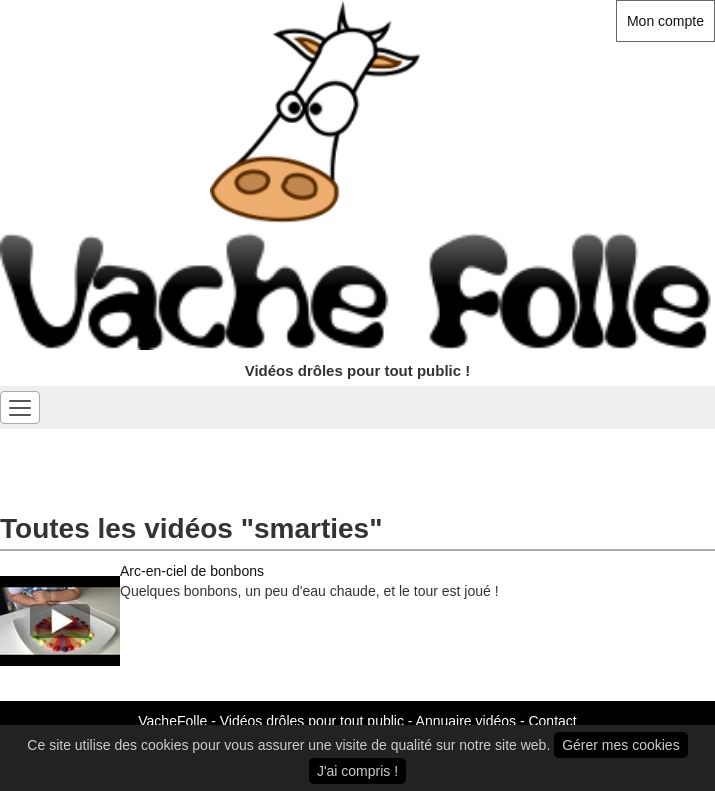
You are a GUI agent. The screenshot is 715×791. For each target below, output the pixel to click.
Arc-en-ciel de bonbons (192, 571)
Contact (552, 721)
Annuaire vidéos (466, 721)
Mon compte (665, 21)
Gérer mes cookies (620, 745)
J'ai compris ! (357, 771)
